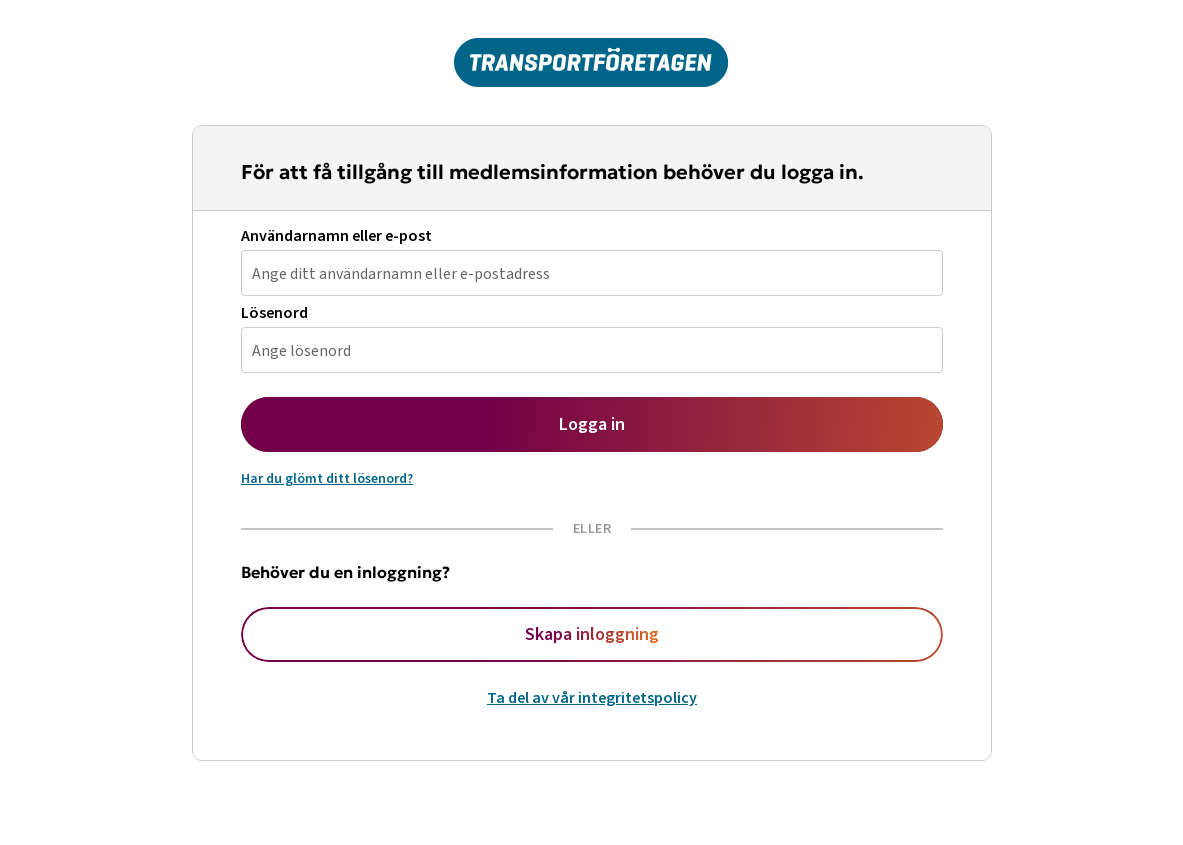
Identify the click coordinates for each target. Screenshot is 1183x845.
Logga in (592, 424)
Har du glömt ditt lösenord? (327, 479)
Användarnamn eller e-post (336, 236)
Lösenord (274, 313)
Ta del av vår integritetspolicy (592, 698)
